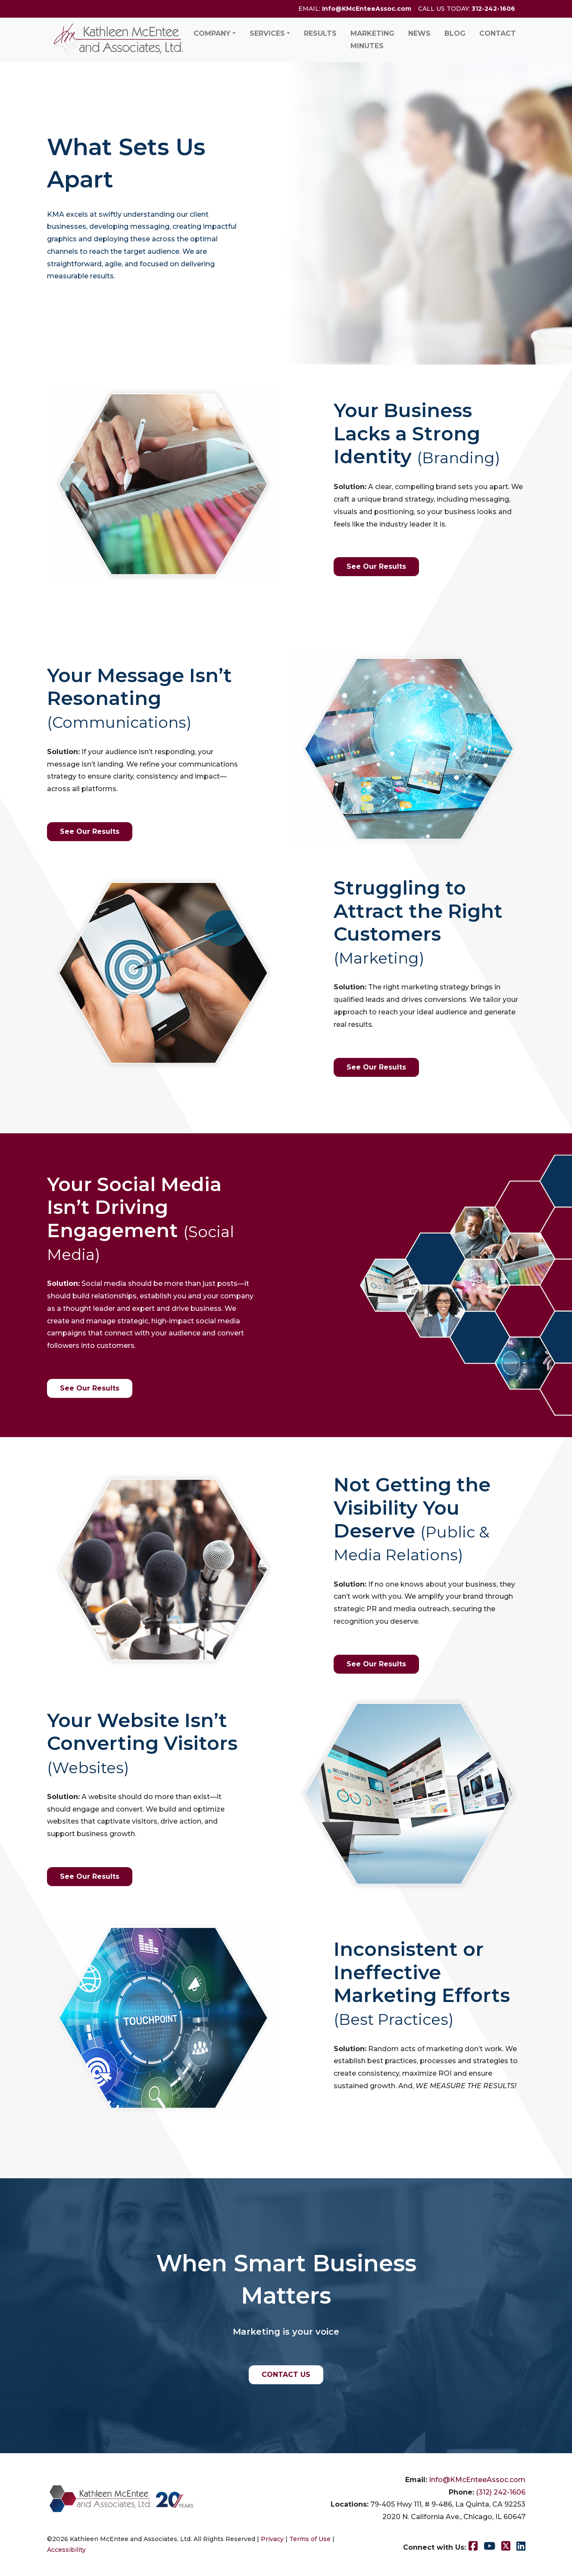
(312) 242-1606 (500, 2492)
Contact (497, 33)
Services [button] (267, 33)
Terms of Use (310, 2539)
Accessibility (66, 2550)
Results (320, 33)
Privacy (272, 2539)
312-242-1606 (493, 8)
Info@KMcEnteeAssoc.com (366, 8)
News (419, 33)
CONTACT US (286, 2374)
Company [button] (212, 33)
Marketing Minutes (372, 39)
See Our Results (376, 566)
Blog (455, 33)
